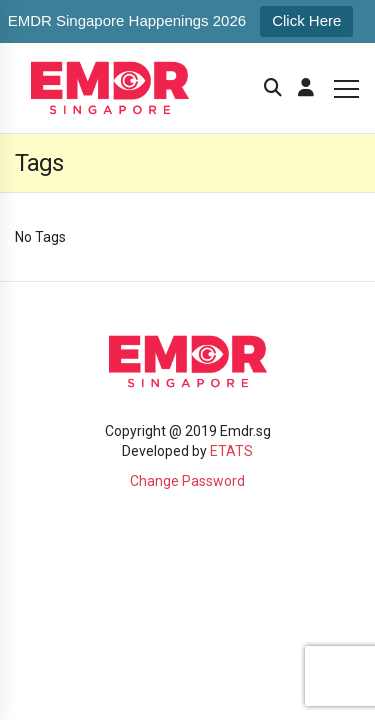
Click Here (306, 20)
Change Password (187, 481)
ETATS (231, 451)
